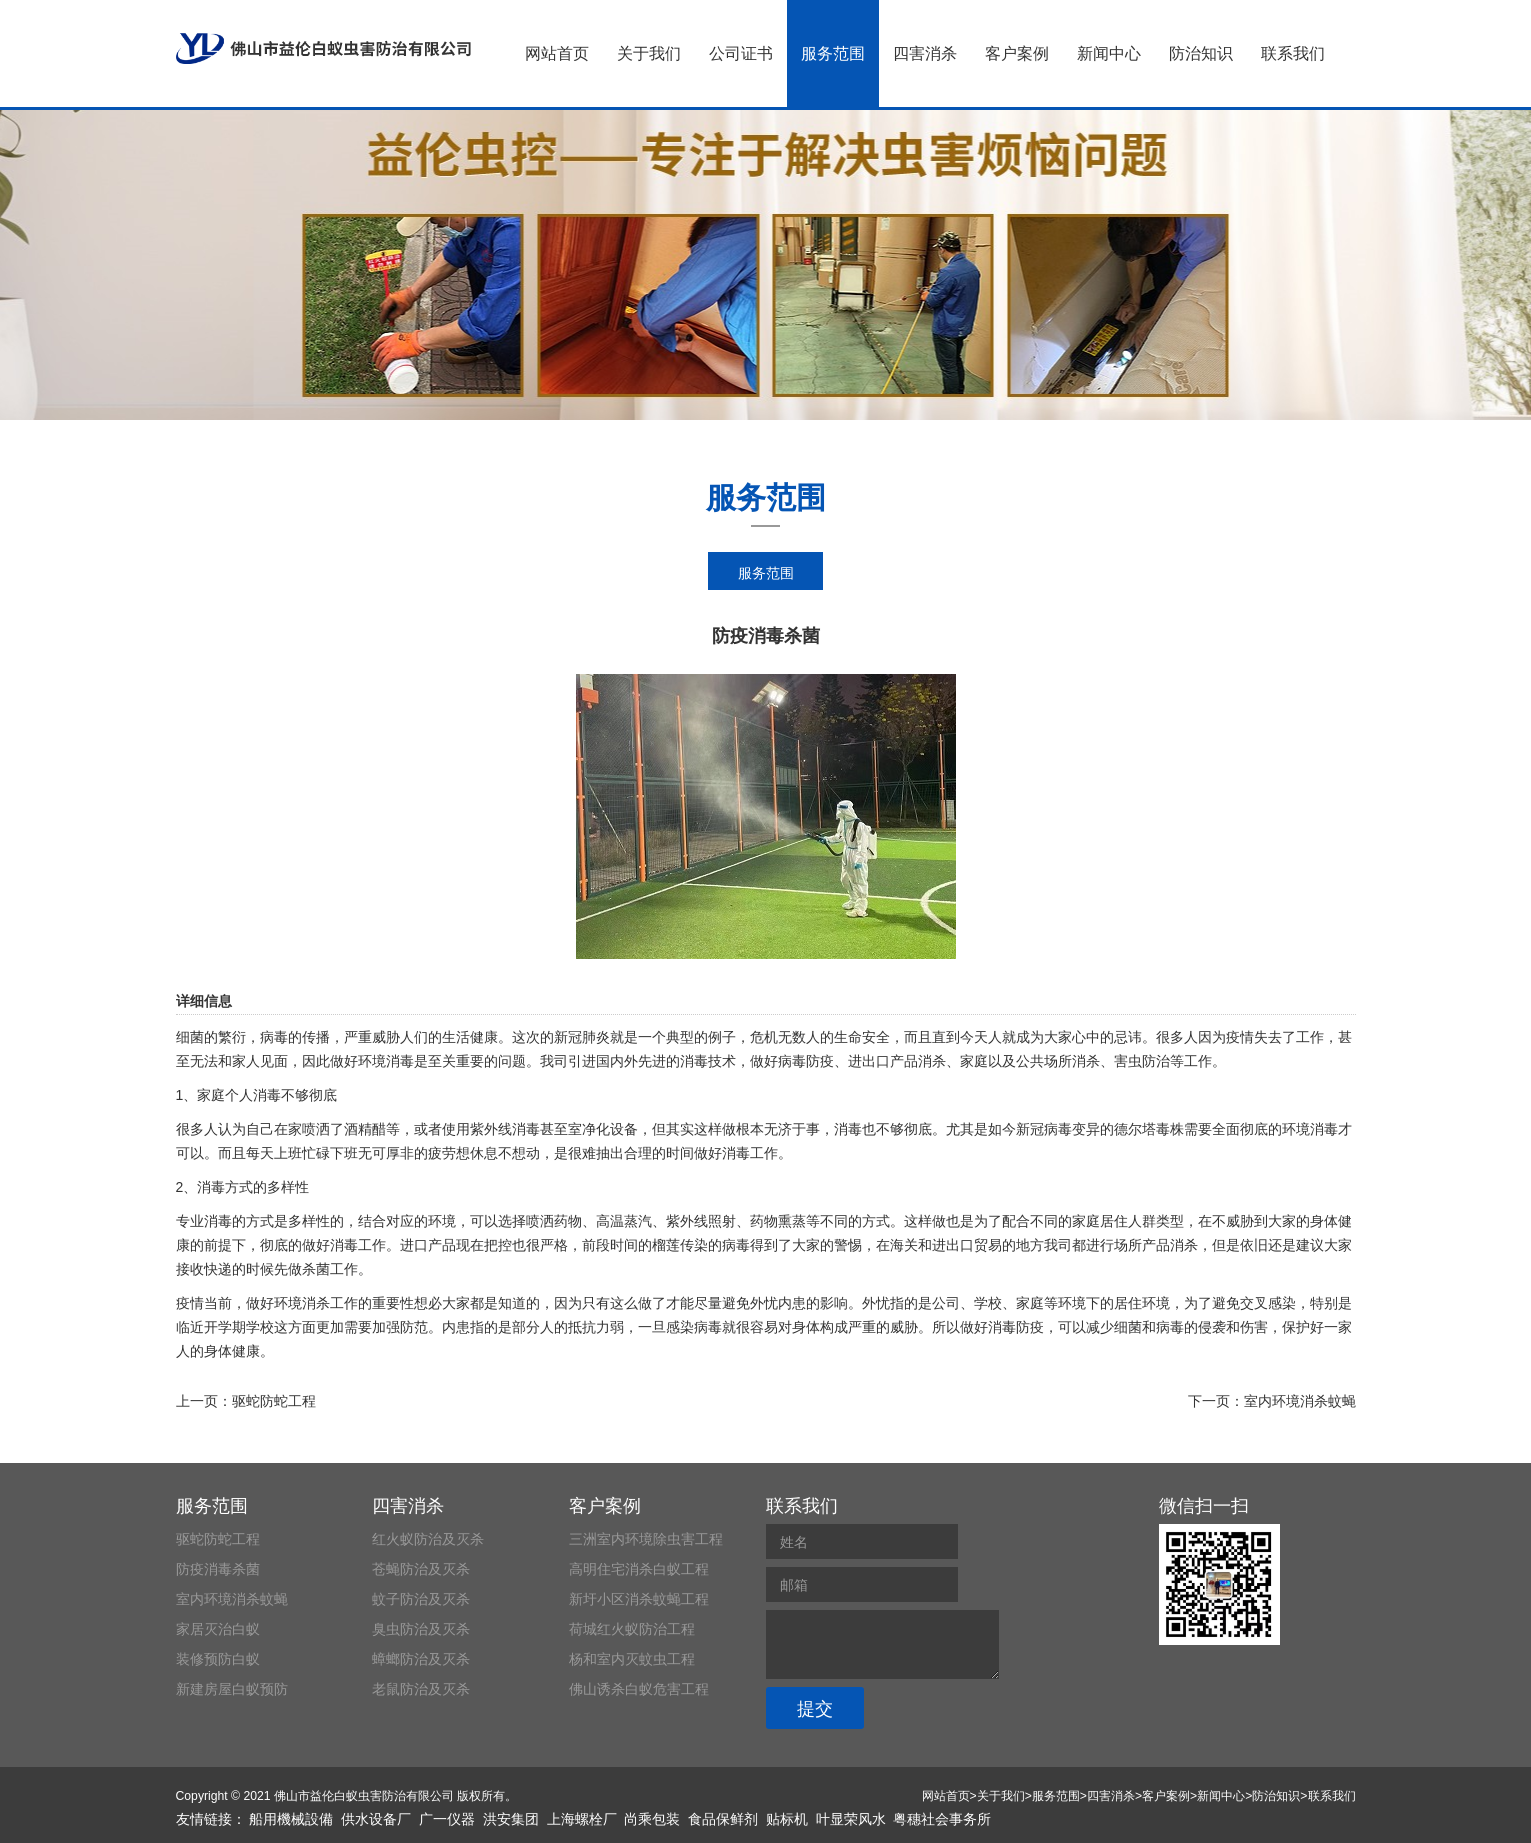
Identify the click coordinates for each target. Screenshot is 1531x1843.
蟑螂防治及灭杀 (421, 1659)
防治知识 (1201, 53)
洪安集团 (511, 1819)
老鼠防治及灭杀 (421, 1689)
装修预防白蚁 (218, 1659)
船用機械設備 (291, 1819)
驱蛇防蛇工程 (274, 1401)
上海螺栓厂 (582, 1819)
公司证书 (741, 53)
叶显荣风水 (851, 1819)
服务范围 (833, 53)
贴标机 (787, 1819)
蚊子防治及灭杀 (421, 1599)
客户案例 (1017, 53)
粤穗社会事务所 (942, 1819)
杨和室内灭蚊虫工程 (632, 1659)
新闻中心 (1109, 53)
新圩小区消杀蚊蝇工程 (639, 1599)
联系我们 (1293, 53)
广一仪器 (447, 1819)
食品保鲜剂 (723, 1819)
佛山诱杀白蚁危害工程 (639, 1689)
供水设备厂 (376, 1819)
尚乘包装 (652, 1819)
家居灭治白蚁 (218, 1629)
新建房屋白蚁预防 (232, 1689)
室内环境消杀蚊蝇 (1300, 1401)
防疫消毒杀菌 (218, 1569)
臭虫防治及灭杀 (421, 1629)
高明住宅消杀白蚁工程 (639, 1569)
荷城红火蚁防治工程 (632, 1629)
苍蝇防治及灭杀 (421, 1569)
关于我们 (649, 53)
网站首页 (557, 53)
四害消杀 (925, 53)
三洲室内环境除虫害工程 (646, 1539)
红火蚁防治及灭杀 (428, 1539)
